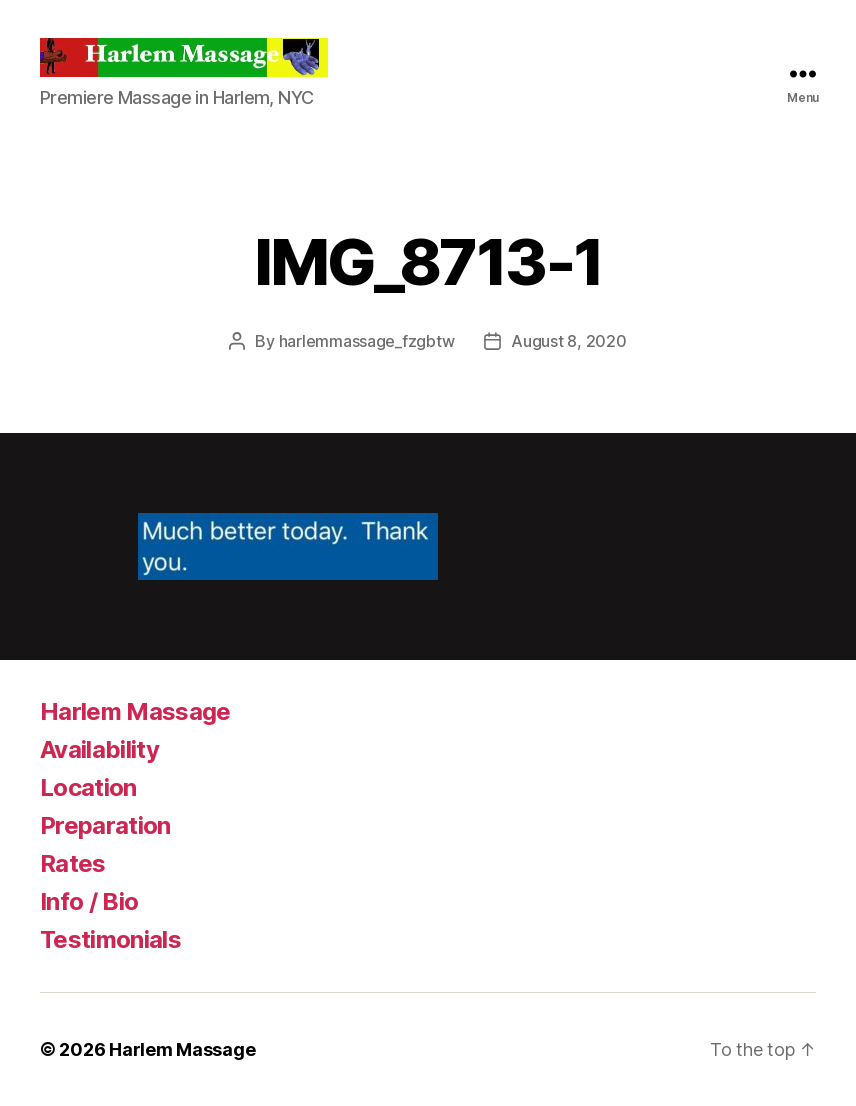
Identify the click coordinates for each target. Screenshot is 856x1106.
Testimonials (110, 939)
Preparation (105, 825)
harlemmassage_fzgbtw (367, 341)
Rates (73, 863)
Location (88, 787)
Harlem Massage (135, 711)
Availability (99, 749)
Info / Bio (89, 901)
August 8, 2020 (568, 341)
